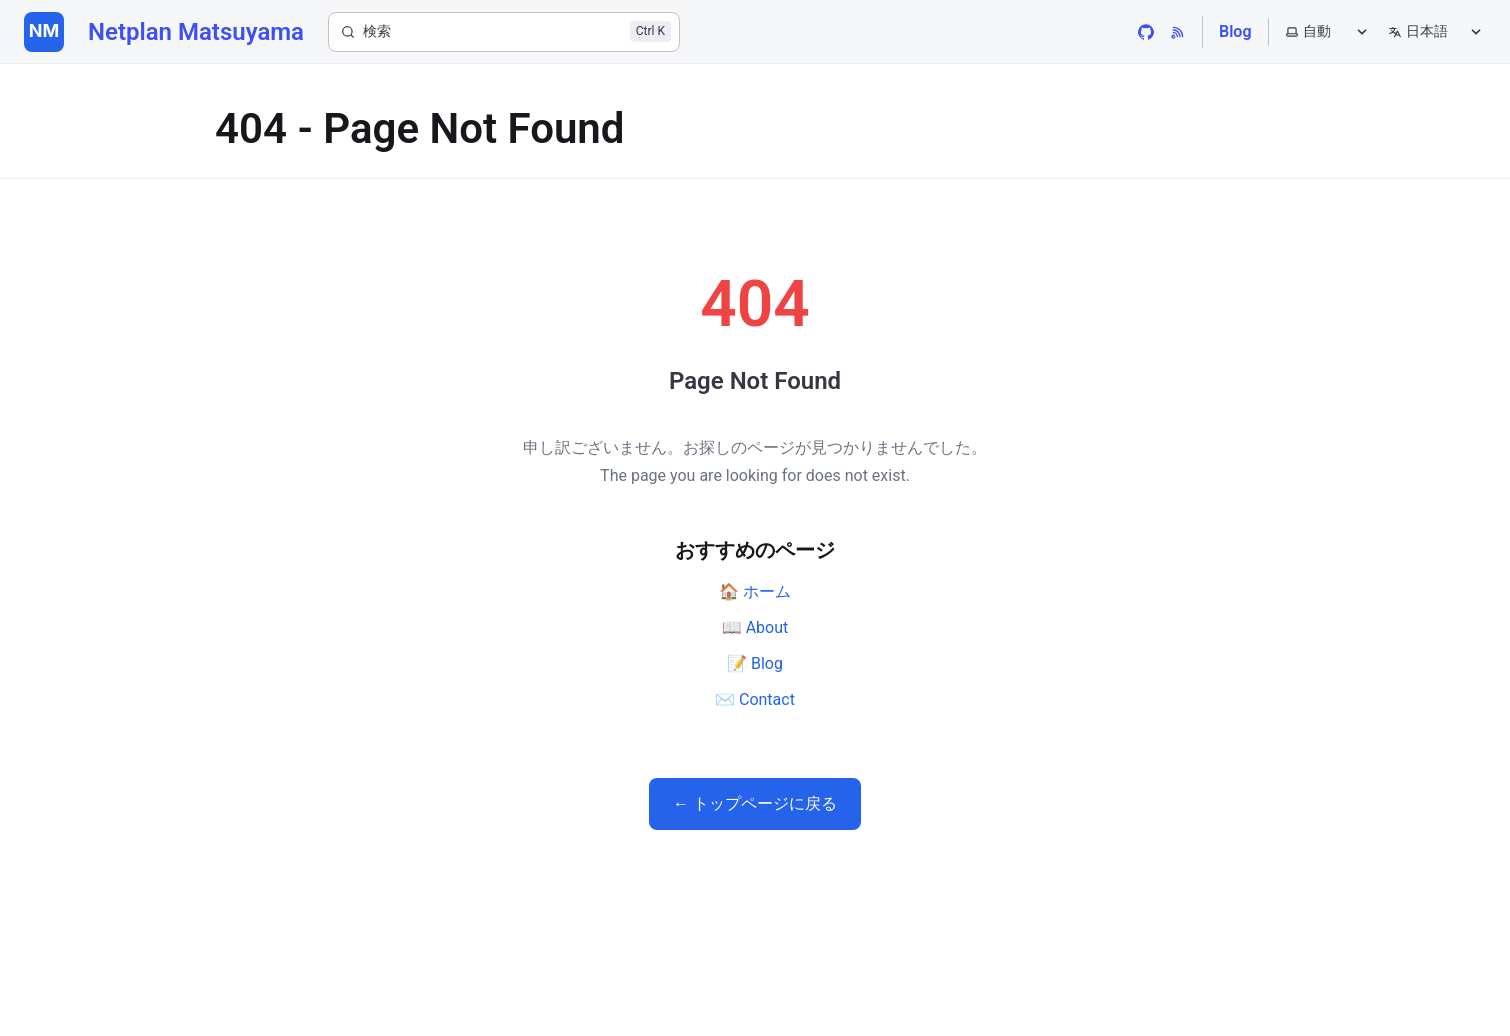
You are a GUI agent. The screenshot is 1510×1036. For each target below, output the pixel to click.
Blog (1235, 31)
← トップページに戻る (755, 803)
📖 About (755, 627)
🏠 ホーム (755, 591)
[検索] (504, 32)
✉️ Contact (755, 699)
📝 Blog (755, 663)
